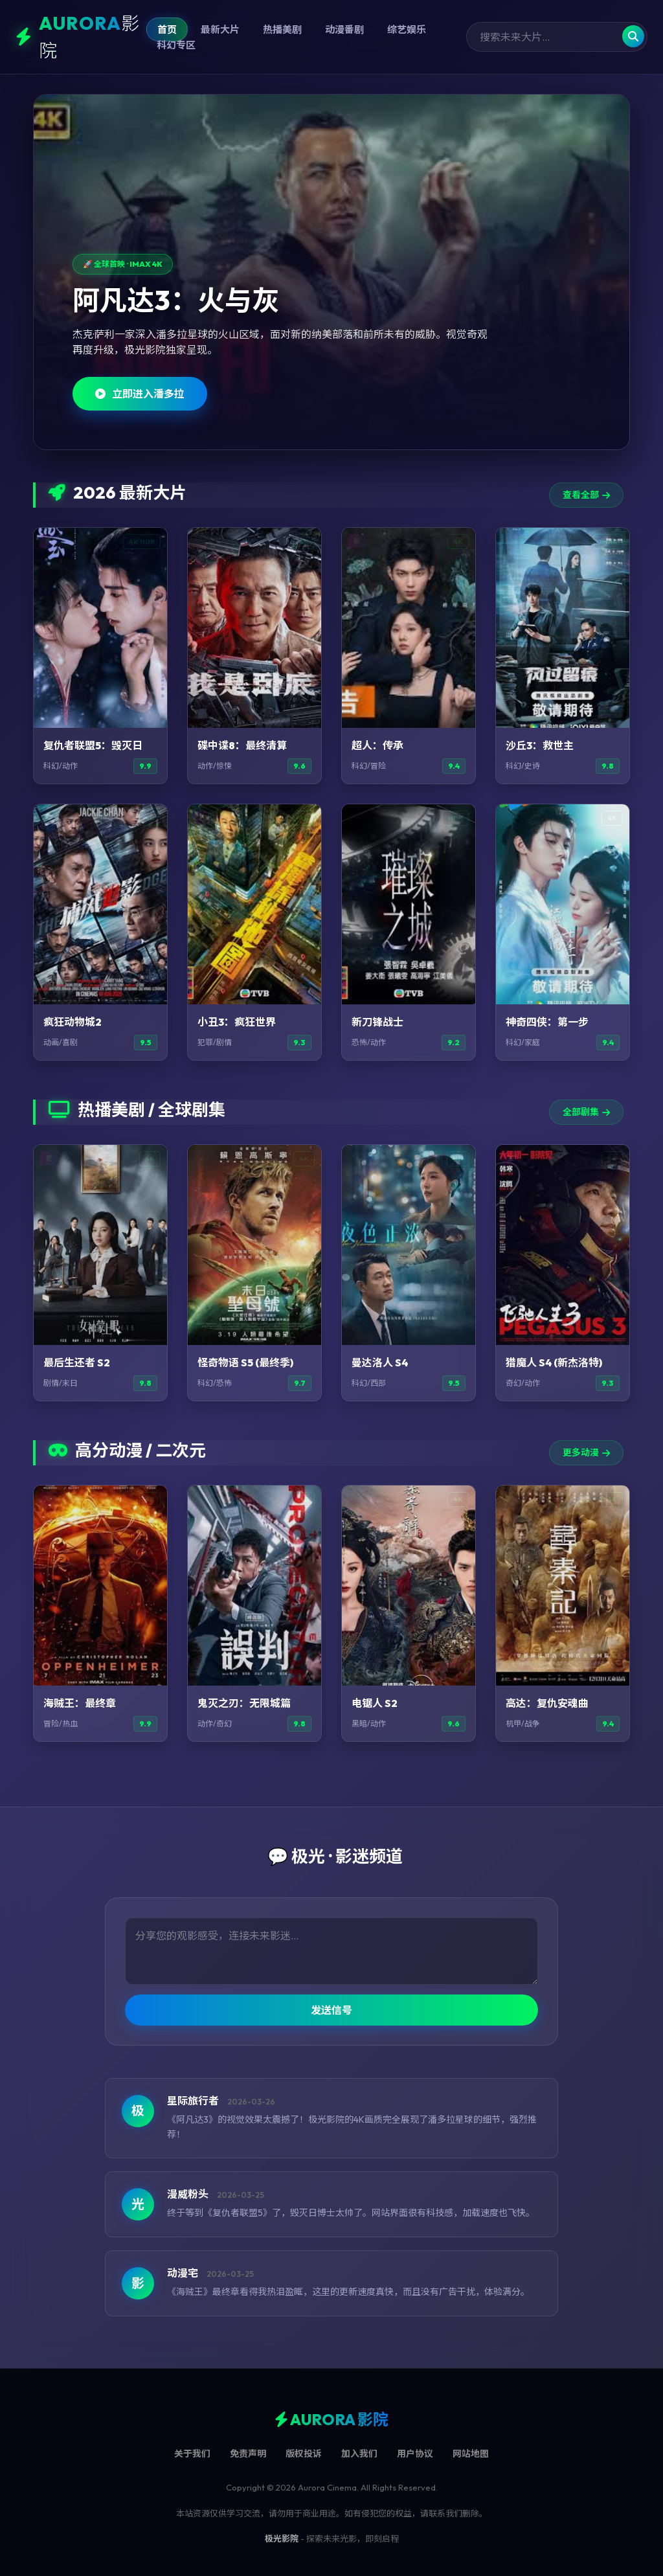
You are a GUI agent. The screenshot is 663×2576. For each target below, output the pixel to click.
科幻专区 (176, 45)
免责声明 (248, 2453)
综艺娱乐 (406, 29)
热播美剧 (282, 29)
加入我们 (359, 2453)
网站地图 (471, 2453)
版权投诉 (304, 2453)
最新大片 (220, 29)
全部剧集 (586, 1112)
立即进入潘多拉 (140, 393)
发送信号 (331, 2010)
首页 (167, 29)
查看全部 (586, 495)
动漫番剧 (344, 29)
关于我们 (192, 2453)
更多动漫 (586, 1452)
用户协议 (415, 2453)
